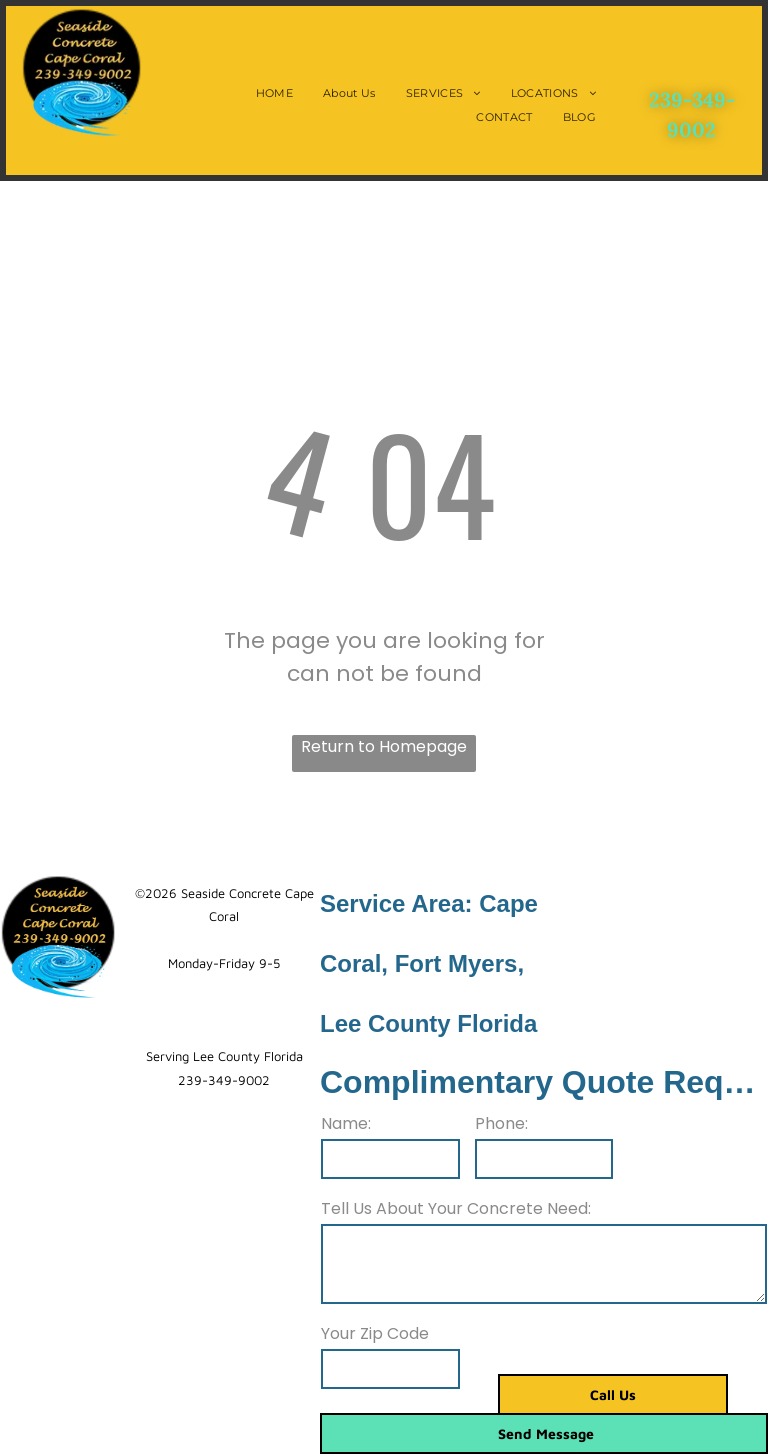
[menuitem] (274, 93)
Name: (346, 1123)
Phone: (501, 1123)
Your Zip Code (375, 1333)
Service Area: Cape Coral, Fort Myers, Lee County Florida (429, 963)
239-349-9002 (224, 1080)
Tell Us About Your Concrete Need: (456, 1208)
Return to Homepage (384, 746)
